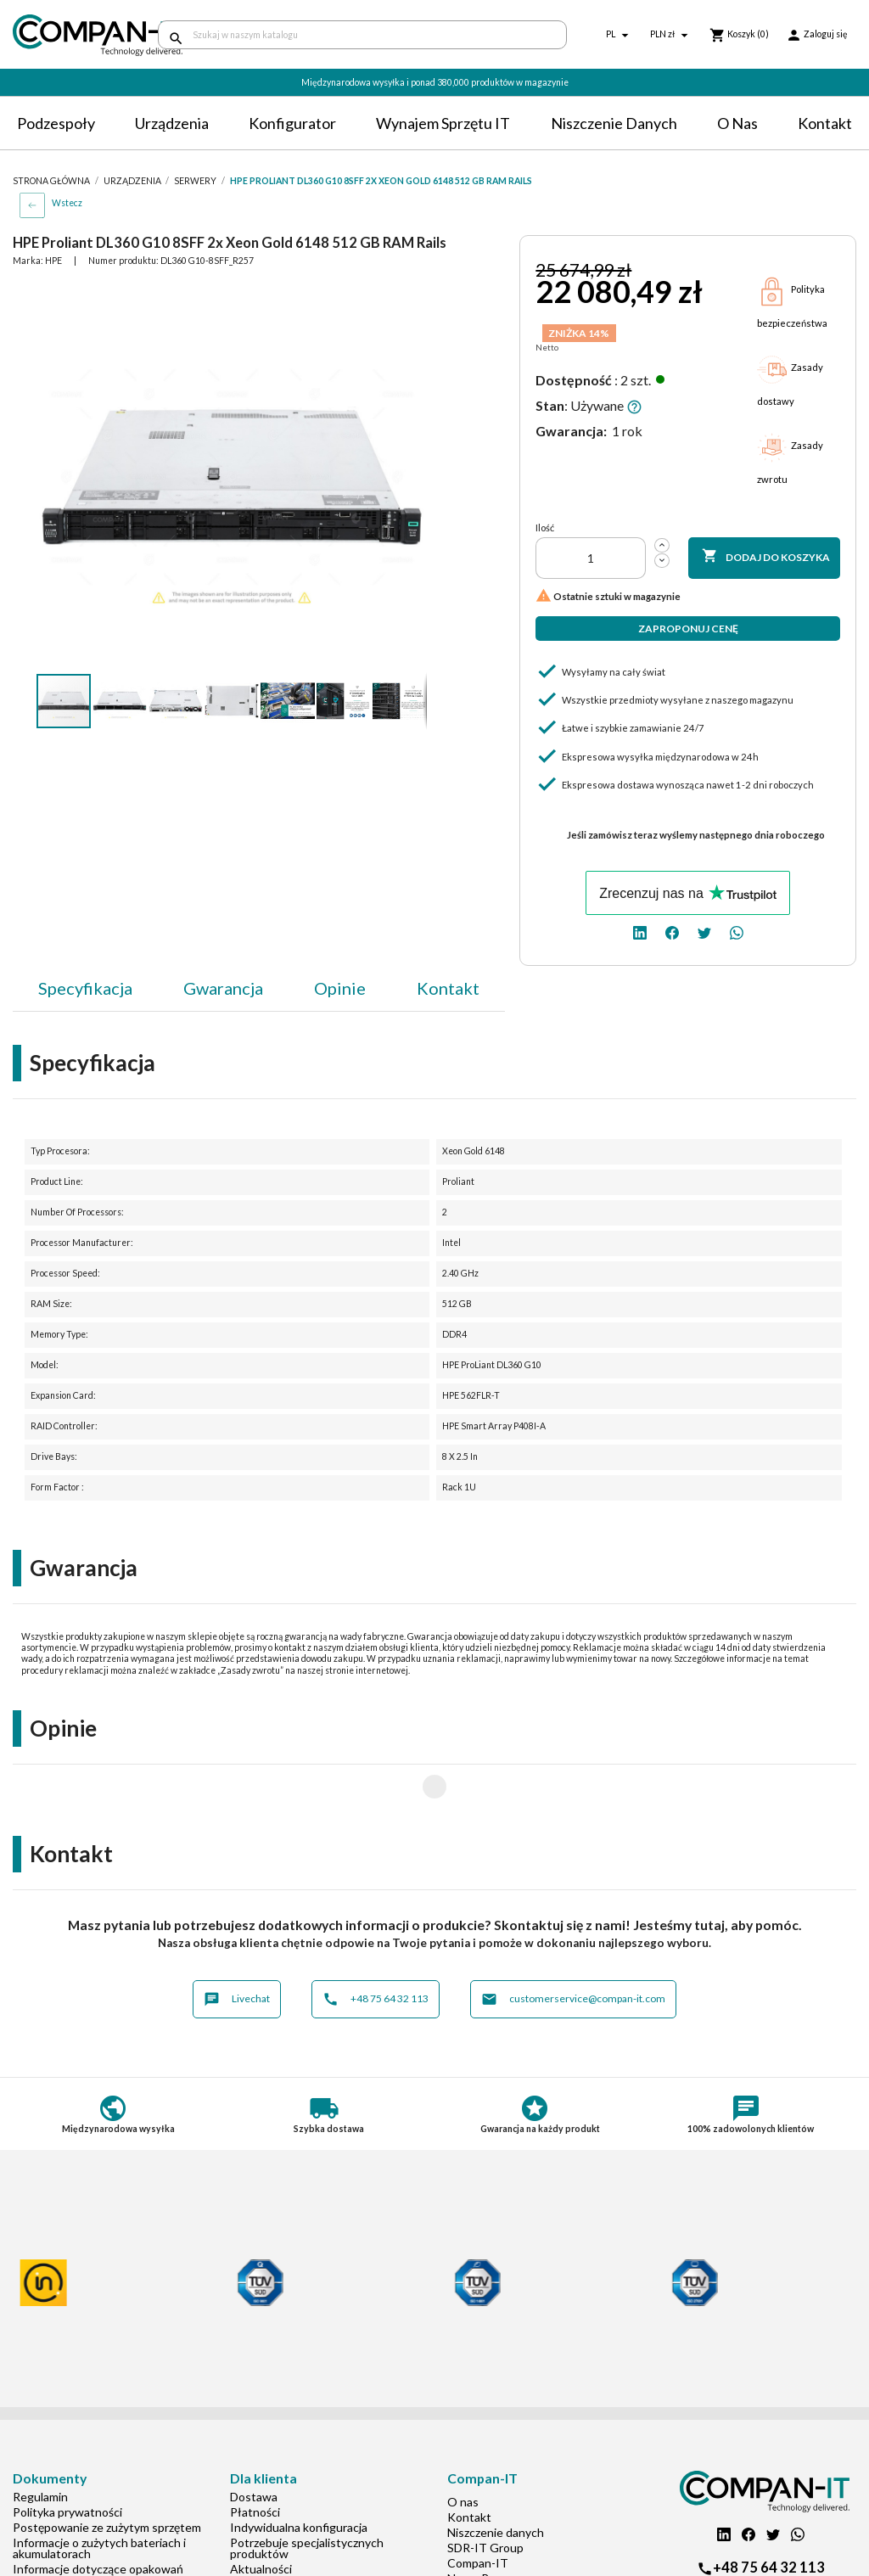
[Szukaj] (362, 34)
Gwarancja (223, 988)
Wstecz (67, 203)
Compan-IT (477, 2508)
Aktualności (261, 2514)
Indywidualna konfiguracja (298, 2473)
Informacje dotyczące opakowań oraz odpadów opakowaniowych (98, 2520)
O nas (737, 123)
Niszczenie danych (614, 123)
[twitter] (704, 931)
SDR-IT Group (485, 2493)
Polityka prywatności (67, 2457)
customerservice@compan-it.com (573, 1945)
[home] (72, 35)
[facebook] (672, 931)
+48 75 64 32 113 (375, 1945)
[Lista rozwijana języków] (619, 35)
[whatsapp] (736, 931)
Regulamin (40, 2442)
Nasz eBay (474, 2524)
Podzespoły (56, 123)
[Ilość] (590, 558)
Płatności (255, 2457)
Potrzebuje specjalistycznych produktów (307, 2493)
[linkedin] (640, 931)
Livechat (237, 1945)
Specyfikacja (85, 988)
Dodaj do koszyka (766, 556)
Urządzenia (172, 123)
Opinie (340, 988)
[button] (411, 297)
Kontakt (825, 123)
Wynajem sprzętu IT (443, 123)
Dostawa (254, 2442)
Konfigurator (292, 123)
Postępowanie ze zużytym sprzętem (107, 2473)
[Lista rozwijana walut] (671, 35)
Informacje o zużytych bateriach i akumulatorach (99, 2493)
